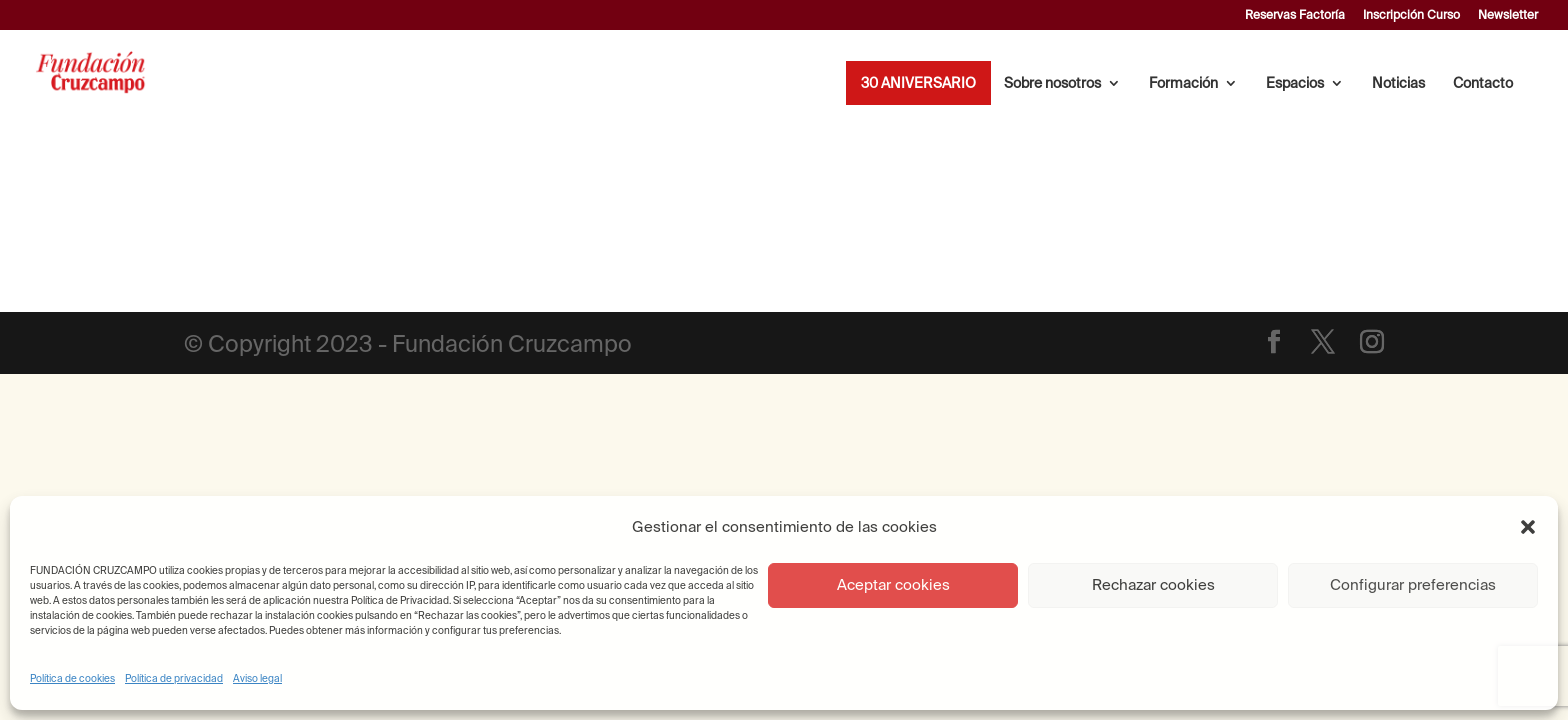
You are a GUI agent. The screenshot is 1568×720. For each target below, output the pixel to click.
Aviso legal (257, 678)
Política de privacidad (174, 678)
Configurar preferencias (1413, 584)
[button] (1528, 527)
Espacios (1295, 83)
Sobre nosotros (1052, 83)
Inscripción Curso (1411, 15)
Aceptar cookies (893, 584)
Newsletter (1508, 15)
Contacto (1483, 83)
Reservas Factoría (1295, 15)
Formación (1183, 83)
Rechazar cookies (1153, 584)
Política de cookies (72, 678)
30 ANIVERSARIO (918, 83)
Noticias (1398, 83)
